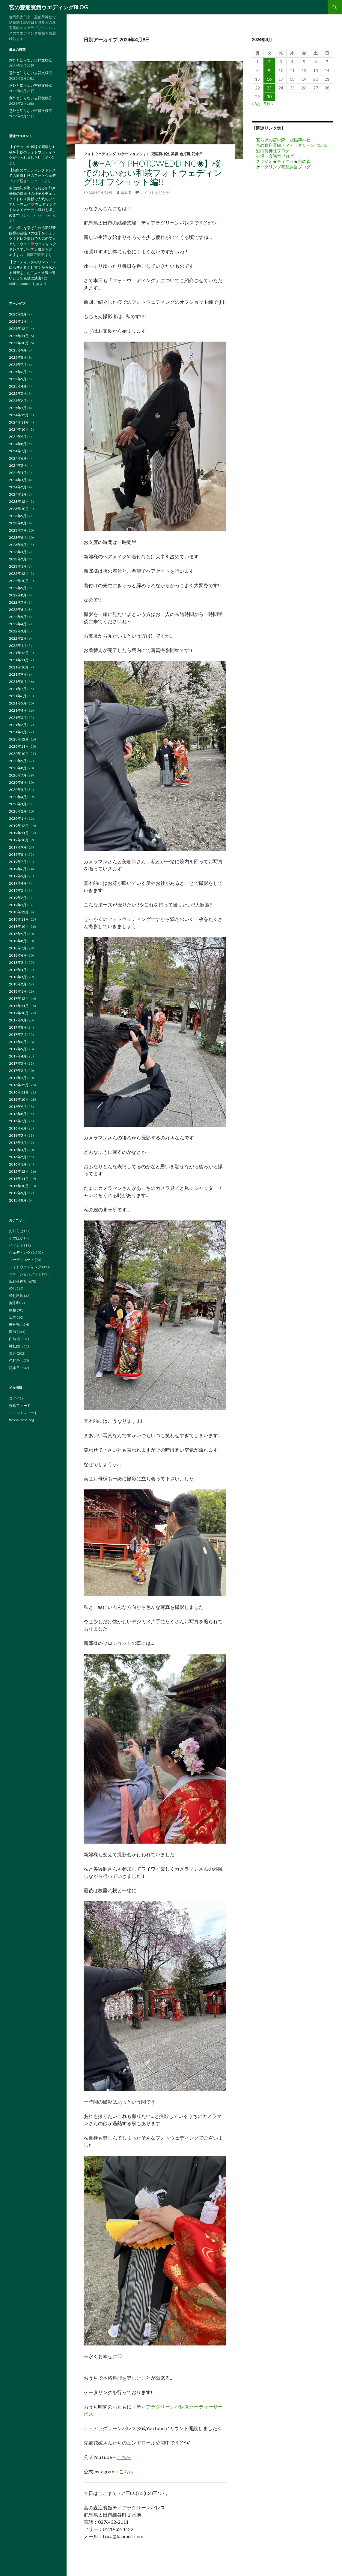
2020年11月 (19, 746)
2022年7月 (18, 602)
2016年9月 (18, 1106)
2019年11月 (19, 833)
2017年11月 (19, 1005)
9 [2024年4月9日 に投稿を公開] (269, 70)
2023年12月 (19, 501)
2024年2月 (18, 487)
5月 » (268, 103)
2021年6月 (18, 696)
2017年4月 (18, 1056)
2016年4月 (18, 1142)
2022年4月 (18, 624)
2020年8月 (18, 768)
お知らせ (16, 1231)
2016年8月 (18, 1114)
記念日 (197, 154)
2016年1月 (18, 1164)
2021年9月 (18, 674)
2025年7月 (18, 364)
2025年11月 (19, 335)
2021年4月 (18, 710)
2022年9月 (18, 588)
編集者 (125, 192)
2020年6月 (18, 782)
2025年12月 (19, 328)
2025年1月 (18, 408)
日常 (12, 1317)
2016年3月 (18, 1150)
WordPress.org (21, 1420)
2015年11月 (19, 1178)
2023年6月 (18, 537)
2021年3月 (18, 717)
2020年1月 (18, 818)
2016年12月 (19, 1085)
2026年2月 (18, 314)
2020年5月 (18, 789)
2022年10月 (19, 580)
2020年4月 (18, 797)
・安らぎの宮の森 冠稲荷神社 (281, 139)
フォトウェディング (100, 154)
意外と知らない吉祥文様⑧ (30, 60)
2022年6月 (18, 609)
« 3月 (256, 103)
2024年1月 (18, 494)
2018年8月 (18, 941)
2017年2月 (18, 1070)
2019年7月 (18, 861)
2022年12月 (19, 573)
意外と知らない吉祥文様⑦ (30, 73)
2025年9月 (18, 350)
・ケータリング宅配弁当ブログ (281, 166)
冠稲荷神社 (160, 154)
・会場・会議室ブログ (273, 155)
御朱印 (14, 1303)
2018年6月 (18, 955)
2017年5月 (18, 1049)
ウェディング (20, 1252)
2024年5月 (18, 465)
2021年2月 (18, 724)
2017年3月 (18, 1063)
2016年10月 (19, 1099)
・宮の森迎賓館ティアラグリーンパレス (289, 145)
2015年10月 (19, 1186)
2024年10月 (19, 429)
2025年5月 (18, 379)
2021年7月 (18, 688)
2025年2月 (18, 400)
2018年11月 (19, 919)
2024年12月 (19, 415)
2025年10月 (19, 343)
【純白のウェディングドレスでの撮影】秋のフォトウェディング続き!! (32, 175)
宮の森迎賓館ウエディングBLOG (48, 7)
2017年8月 (18, 1027)
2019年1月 (18, 905)
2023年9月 (18, 516)
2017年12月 (19, 998)
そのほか (16, 1238)
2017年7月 (18, 1034)
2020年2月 (18, 811)
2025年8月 (18, 357)
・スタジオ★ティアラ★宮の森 (281, 161)
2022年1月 (18, 645)
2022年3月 (18, 631)
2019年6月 (18, 869)
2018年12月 (19, 912)
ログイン (16, 1398)
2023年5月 (18, 544)
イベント (16, 1245)
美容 (174, 154)
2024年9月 (18, 436)
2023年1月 (18, 566)
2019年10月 (19, 840)
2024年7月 (18, 451)
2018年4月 (18, 969)
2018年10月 (19, 926)
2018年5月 (18, 962)
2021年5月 (18, 703)
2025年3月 (18, 393)
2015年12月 (19, 1171)
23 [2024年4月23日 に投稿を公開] (269, 87)
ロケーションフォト (133, 154)
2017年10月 (19, 1013)
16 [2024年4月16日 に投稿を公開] (269, 79)
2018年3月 (18, 977)
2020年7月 (18, 775)
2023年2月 (18, 559)
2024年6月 (18, 458)
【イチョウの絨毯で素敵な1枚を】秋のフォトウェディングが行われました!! (32, 152)
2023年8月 (18, 523)
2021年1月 (18, 732)
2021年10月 (19, 667)
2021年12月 (19, 652)
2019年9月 (18, 847)
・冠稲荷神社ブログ (271, 150)
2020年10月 (19, 753)
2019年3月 (18, 890)
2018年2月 (18, 984)
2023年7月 (18, 530)
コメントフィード (23, 1412)
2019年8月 (18, 854)
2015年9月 (18, 1193)
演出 (12, 1331)
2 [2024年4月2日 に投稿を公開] (269, 61)
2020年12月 (19, 739)
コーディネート (21, 1259)
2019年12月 (19, 825)
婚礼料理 (16, 1295)
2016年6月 (18, 1128)
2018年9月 (18, 933)
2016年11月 (19, 1092)
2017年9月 (18, 1020)
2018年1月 (18, 991)
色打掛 (185, 154)
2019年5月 (18, 876)
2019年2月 (18, 897)
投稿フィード (20, 1405)
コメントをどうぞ (154, 192)
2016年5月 (18, 1135)
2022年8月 (18, 595)
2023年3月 (18, 552)
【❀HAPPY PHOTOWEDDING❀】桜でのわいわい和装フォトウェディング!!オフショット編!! (153, 172)
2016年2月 (18, 1157)
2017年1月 (18, 1077)
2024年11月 (19, 422)
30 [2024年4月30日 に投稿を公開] (269, 96)
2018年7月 (18, 948)
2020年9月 (18, 761)
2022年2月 (18, 638)
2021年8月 (18, 681)
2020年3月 (18, 804)
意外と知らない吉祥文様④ (30, 110)
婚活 (12, 1288)
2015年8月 (18, 1200)
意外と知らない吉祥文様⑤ (30, 98)
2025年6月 (18, 372)
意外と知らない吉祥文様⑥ (30, 85)
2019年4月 (18, 883)
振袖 (12, 1310)
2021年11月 (19, 660)
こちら (124, 2457)
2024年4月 (18, 472)
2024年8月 (18, 444)
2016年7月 (18, 1121)
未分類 (14, 1324)
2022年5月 (18, 616)
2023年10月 (19, 508)
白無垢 (14, 1339)
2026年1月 (18, 321)
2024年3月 (18, 480)
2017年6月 (18, 1041)
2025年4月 (18, 386)
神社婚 (14, 1346)
